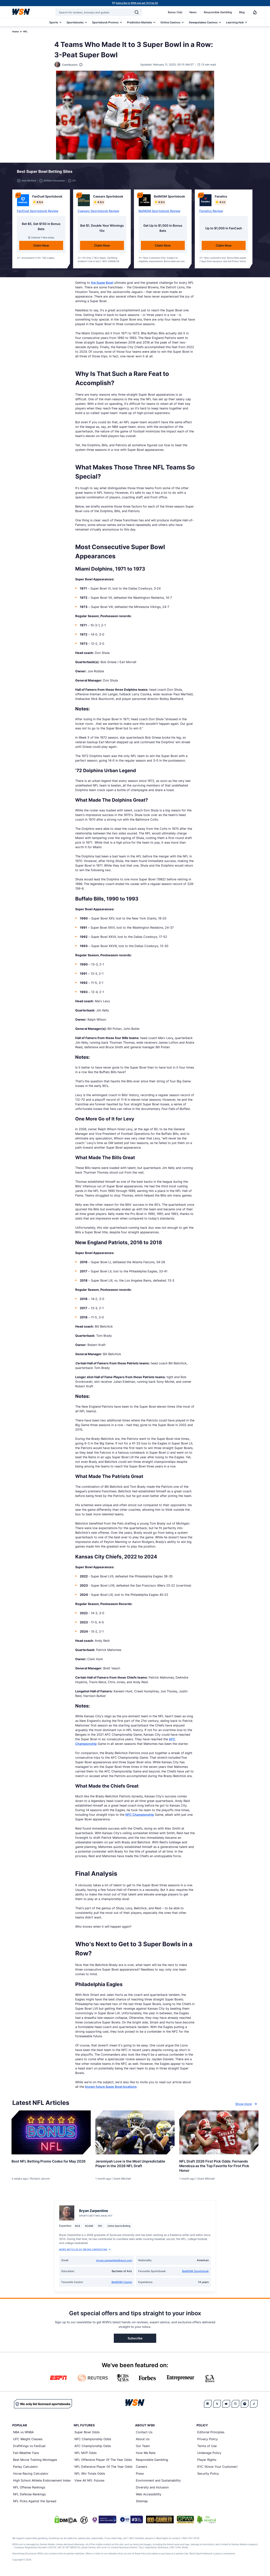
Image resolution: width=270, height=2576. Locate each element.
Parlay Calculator (25, 2469)
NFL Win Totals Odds (89, 2476)
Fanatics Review (211, 213)
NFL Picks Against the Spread (34, 2503)
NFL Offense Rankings (29, 2490)
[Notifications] (255, 12)
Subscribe (135, 2340)
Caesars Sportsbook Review (98, 213)
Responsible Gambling (218, 12)
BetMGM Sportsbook (195, 2273)
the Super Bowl (102, 285)
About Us (142, 2441)
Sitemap (142, 2503)
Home (15, 31)
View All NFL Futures (89, 2483)
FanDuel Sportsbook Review (37, 213)
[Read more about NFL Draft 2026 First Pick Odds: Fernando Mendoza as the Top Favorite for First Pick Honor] (218, 2167)
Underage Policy (209, 2455)
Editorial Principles (210, 2434)
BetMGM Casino (121, 2284)
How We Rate (145, 2455)
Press (140, 2476)
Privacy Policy (207, 2441)
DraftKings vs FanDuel (29, 2448)
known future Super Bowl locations (111, 2089)
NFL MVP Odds (85, 2455)
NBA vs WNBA (23, 2434)
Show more (246, 2106)
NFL (25, 31)
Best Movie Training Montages (35, 2462)
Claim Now (41, 248)
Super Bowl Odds (87, 2434)
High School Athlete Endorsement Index (42, 2483)
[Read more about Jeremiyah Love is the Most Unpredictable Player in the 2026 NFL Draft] (135, 2164)
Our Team (143, 2448)
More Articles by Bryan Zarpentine (85, 2251)
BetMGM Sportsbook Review (159, 213)
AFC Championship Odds (92, 2448)
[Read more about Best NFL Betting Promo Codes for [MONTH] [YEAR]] (51, 2162)
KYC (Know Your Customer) (217, 2469)
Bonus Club (175, 12)
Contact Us (144, 2434)
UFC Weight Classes (27, 2441)
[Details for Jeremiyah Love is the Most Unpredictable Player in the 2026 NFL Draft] (135, 2135)
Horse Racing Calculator (30, 2476)
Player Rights (206, 2462)
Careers (141, 2469)
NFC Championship (139, 1817)
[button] (241, 172)
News (193, 12)
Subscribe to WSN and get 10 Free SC (137, 3)
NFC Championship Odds (92, 2441)
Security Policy (208, 2476)
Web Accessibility (148, 2496)
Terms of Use (207, 2448)
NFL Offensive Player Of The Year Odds (103, 2462)
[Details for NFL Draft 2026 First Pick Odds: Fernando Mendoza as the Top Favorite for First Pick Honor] (218, 2135)
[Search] (136, 12)
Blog (242, 12)
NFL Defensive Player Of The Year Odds (103, 2469)
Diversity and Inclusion (152, 2490)
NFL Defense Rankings (29, 2496)
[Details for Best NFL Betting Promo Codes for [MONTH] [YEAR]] (51, 2135)
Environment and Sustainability (158, 2483)
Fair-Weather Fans (26, 2455)
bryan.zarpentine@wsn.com (114, 2262)
